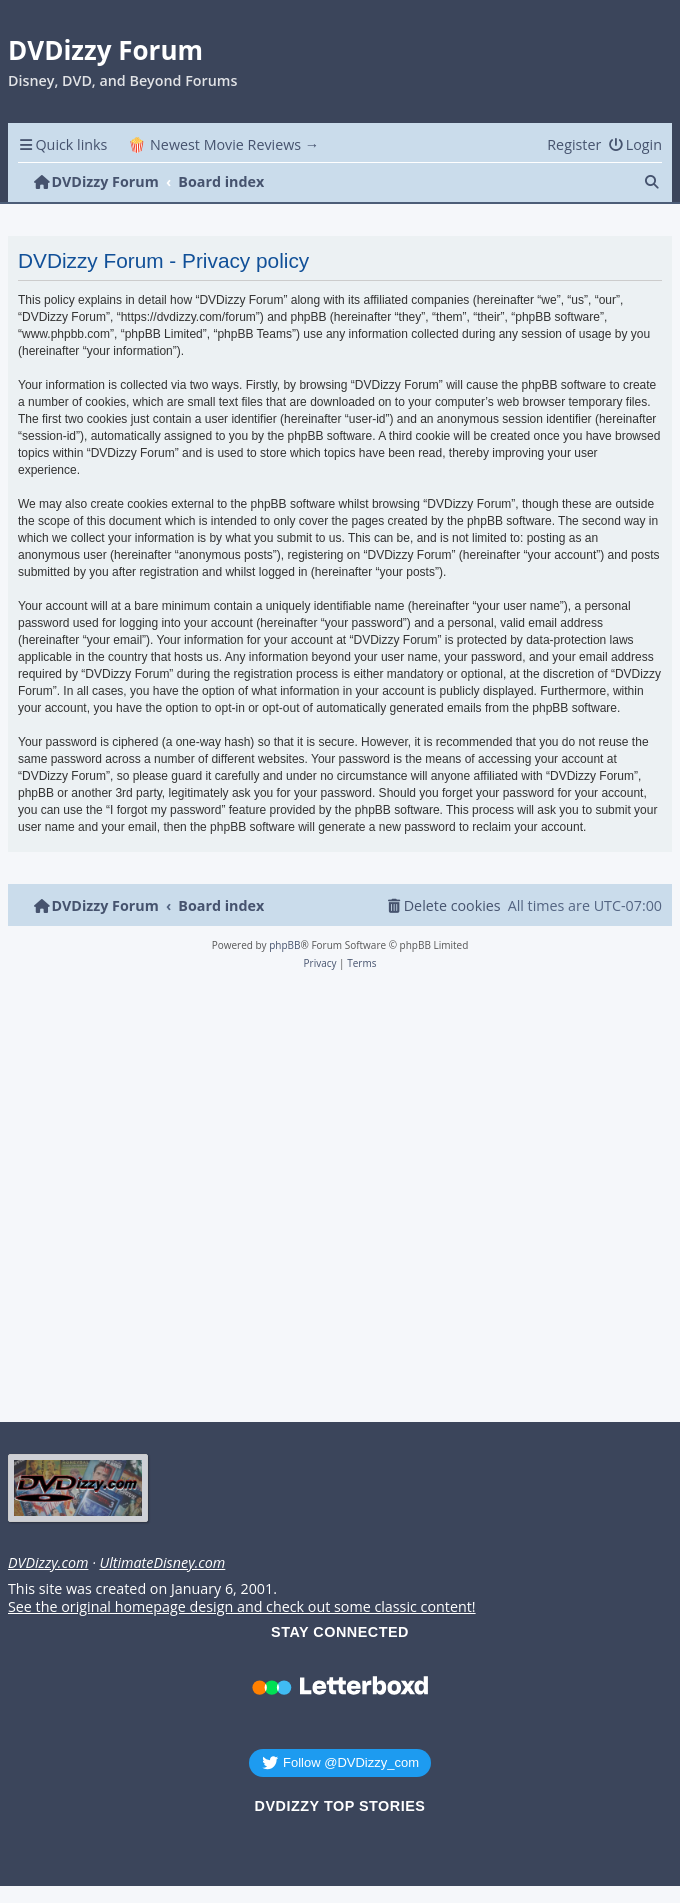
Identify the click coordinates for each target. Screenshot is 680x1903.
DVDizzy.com (48, 1563)
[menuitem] (635, 144)
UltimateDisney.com (162, 1563)
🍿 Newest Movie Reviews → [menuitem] (223, 144)
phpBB (284, 945)
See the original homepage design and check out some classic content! (242, 1607)
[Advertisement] (336, 1202)
